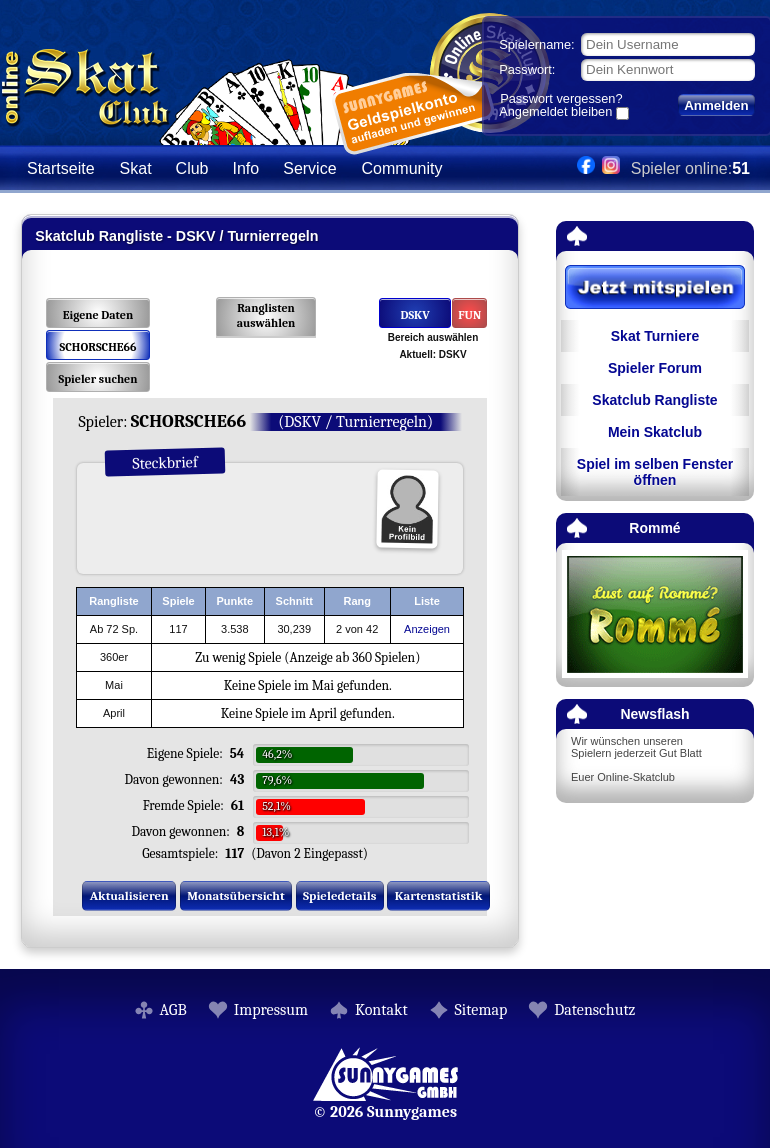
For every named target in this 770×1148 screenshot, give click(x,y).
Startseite (61, 168)
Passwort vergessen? (561, 98)
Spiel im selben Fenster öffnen (655, 472)
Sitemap (481, 1010)
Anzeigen (427, 629)
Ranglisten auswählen (266, 315)
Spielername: (536, 44)
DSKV (414, 315)
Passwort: (527, 69)
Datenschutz (594, 1010)
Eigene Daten (98, 315)
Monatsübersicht (236, 895)
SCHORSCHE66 (98, 347)
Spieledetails (339, 895)
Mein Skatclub (655, 432)
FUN (469, 315)
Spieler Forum (655, 368)
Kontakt (381, 1010)
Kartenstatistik (439, 895)
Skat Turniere (655, 336)
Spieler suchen (97, 379)
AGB (173, 1010)
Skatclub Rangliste (654, 400)
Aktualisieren (129, 895)
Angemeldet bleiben (555, 113)
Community (402, 168)
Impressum (271, 1010)
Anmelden (716, 105)
